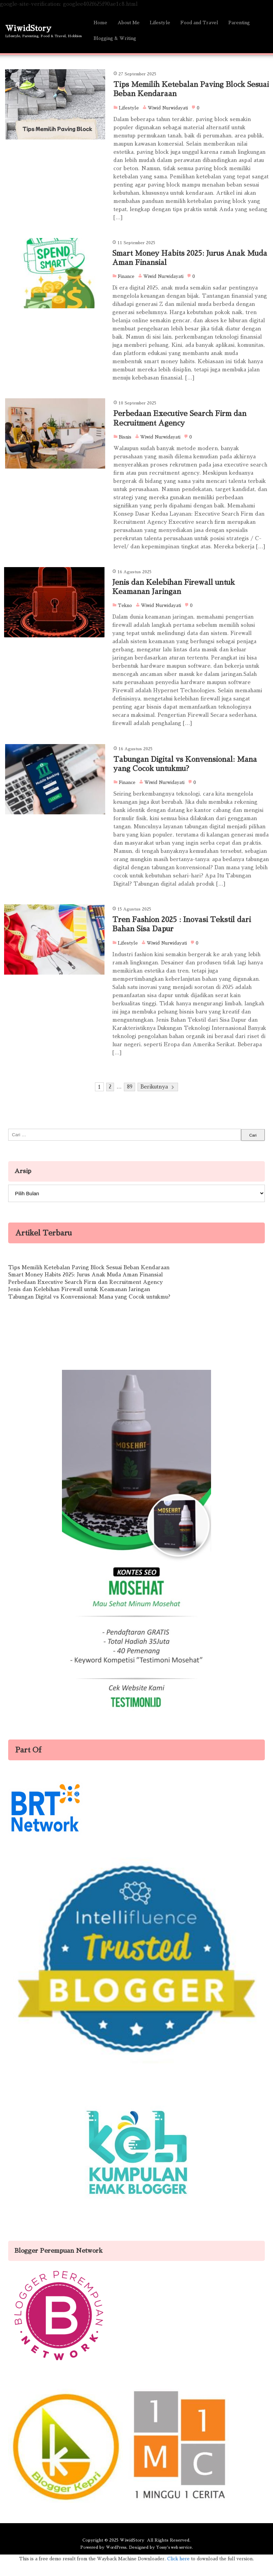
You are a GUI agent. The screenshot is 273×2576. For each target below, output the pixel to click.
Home (100, 22)
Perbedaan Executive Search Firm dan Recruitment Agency (85, 1295)
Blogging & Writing (115, 38)
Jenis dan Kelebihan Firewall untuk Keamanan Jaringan (79, 1302)
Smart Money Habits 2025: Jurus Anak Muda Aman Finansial (85, 1288)
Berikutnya (154, 1101)
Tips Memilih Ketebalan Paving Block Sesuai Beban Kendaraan (89, 1281)
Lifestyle (160, 22)
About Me (128, 22)
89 (130, 1101)
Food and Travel (199, 22)
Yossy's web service (175, 2560)
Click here (178, 2572)
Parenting (239, 22)
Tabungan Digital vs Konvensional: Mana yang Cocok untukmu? (89, 1310)
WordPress (112, 2560)
